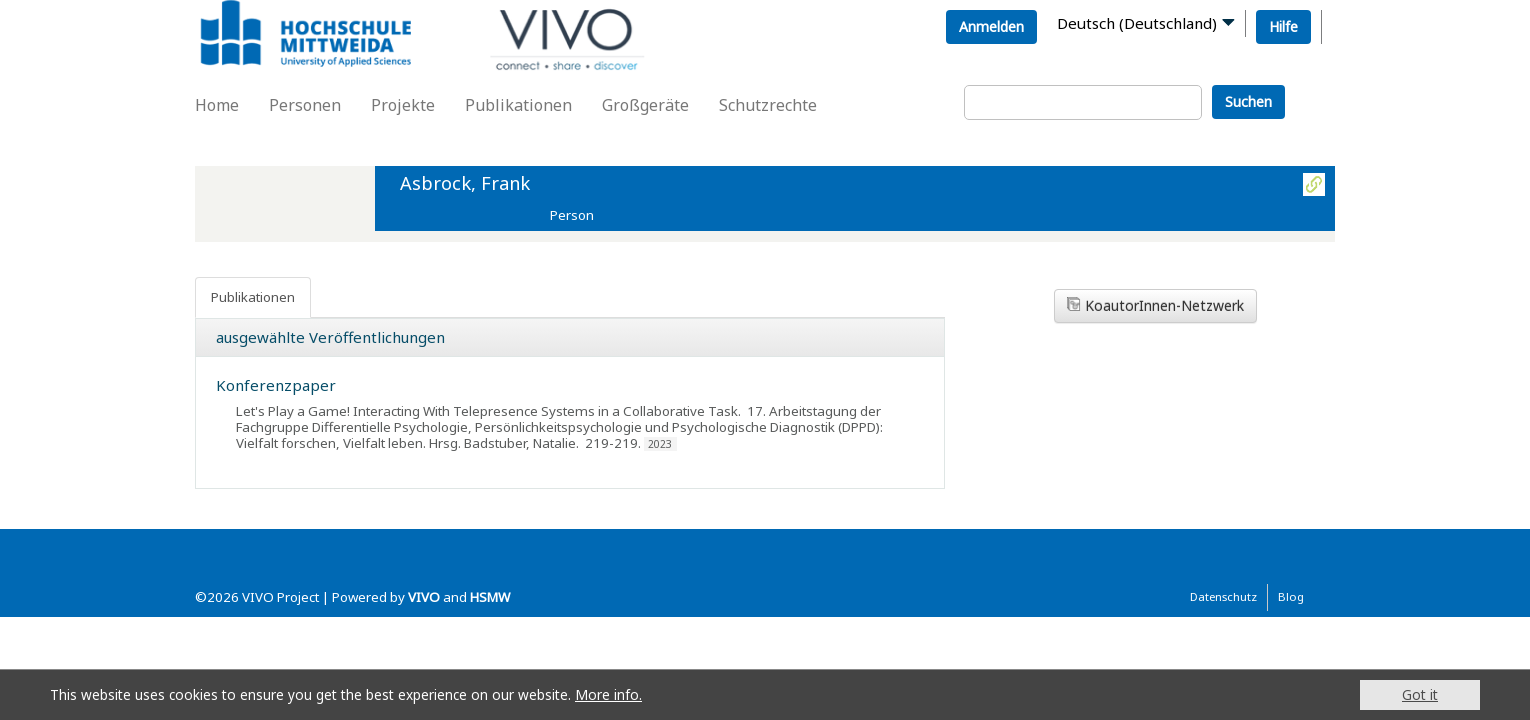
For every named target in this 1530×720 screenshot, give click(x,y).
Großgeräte (645, 105)
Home (217, 105)
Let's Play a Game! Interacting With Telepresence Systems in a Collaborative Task (487, 411)
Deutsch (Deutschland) (1137, 23)
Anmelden (991, 26)
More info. (608, 694)
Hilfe (1283, 26)
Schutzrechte (768, 105)
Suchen (1248, 101)
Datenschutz (1223, 596)
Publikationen (518, 105)
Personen (305, 105)
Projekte (403, 105)
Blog (1291, 596)
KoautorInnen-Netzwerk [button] (1155, 305)
